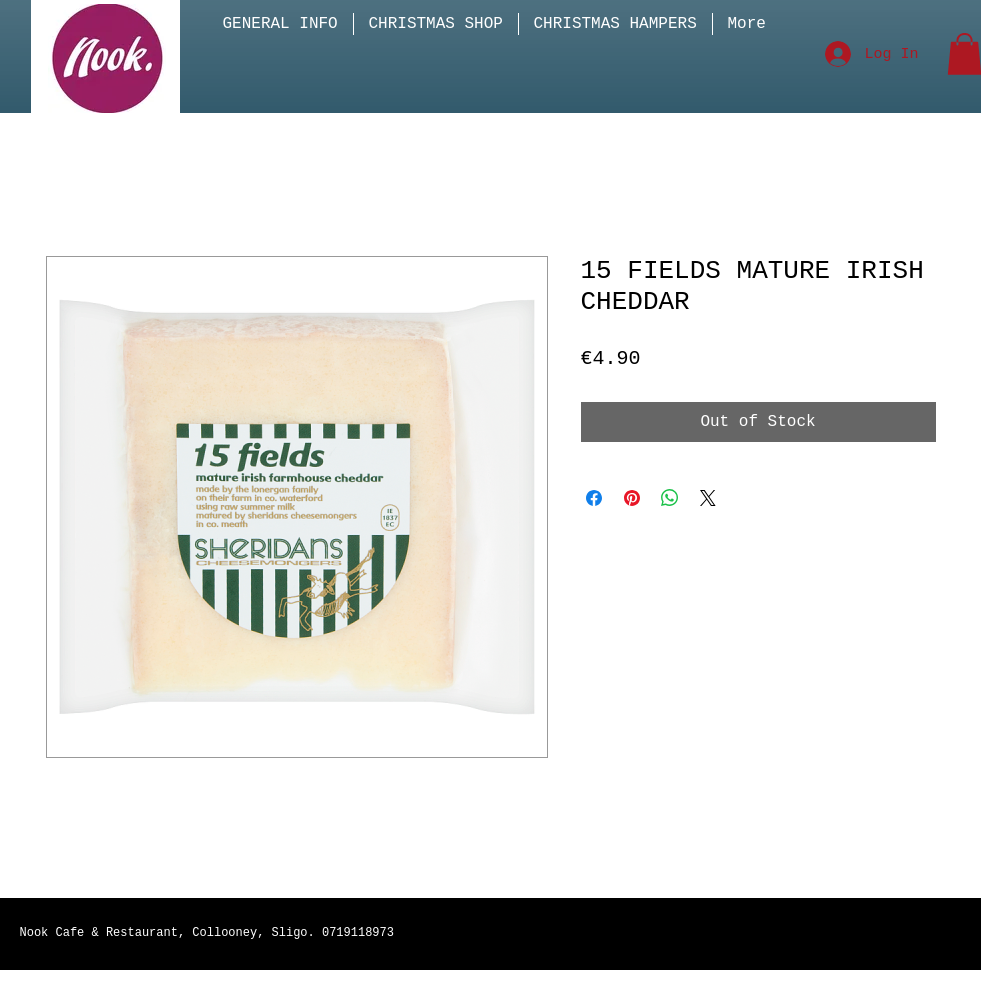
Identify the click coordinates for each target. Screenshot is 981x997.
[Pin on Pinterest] (632, 498)
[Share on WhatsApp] (670, 498)
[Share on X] (708, 498)
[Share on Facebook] (594, 498)
